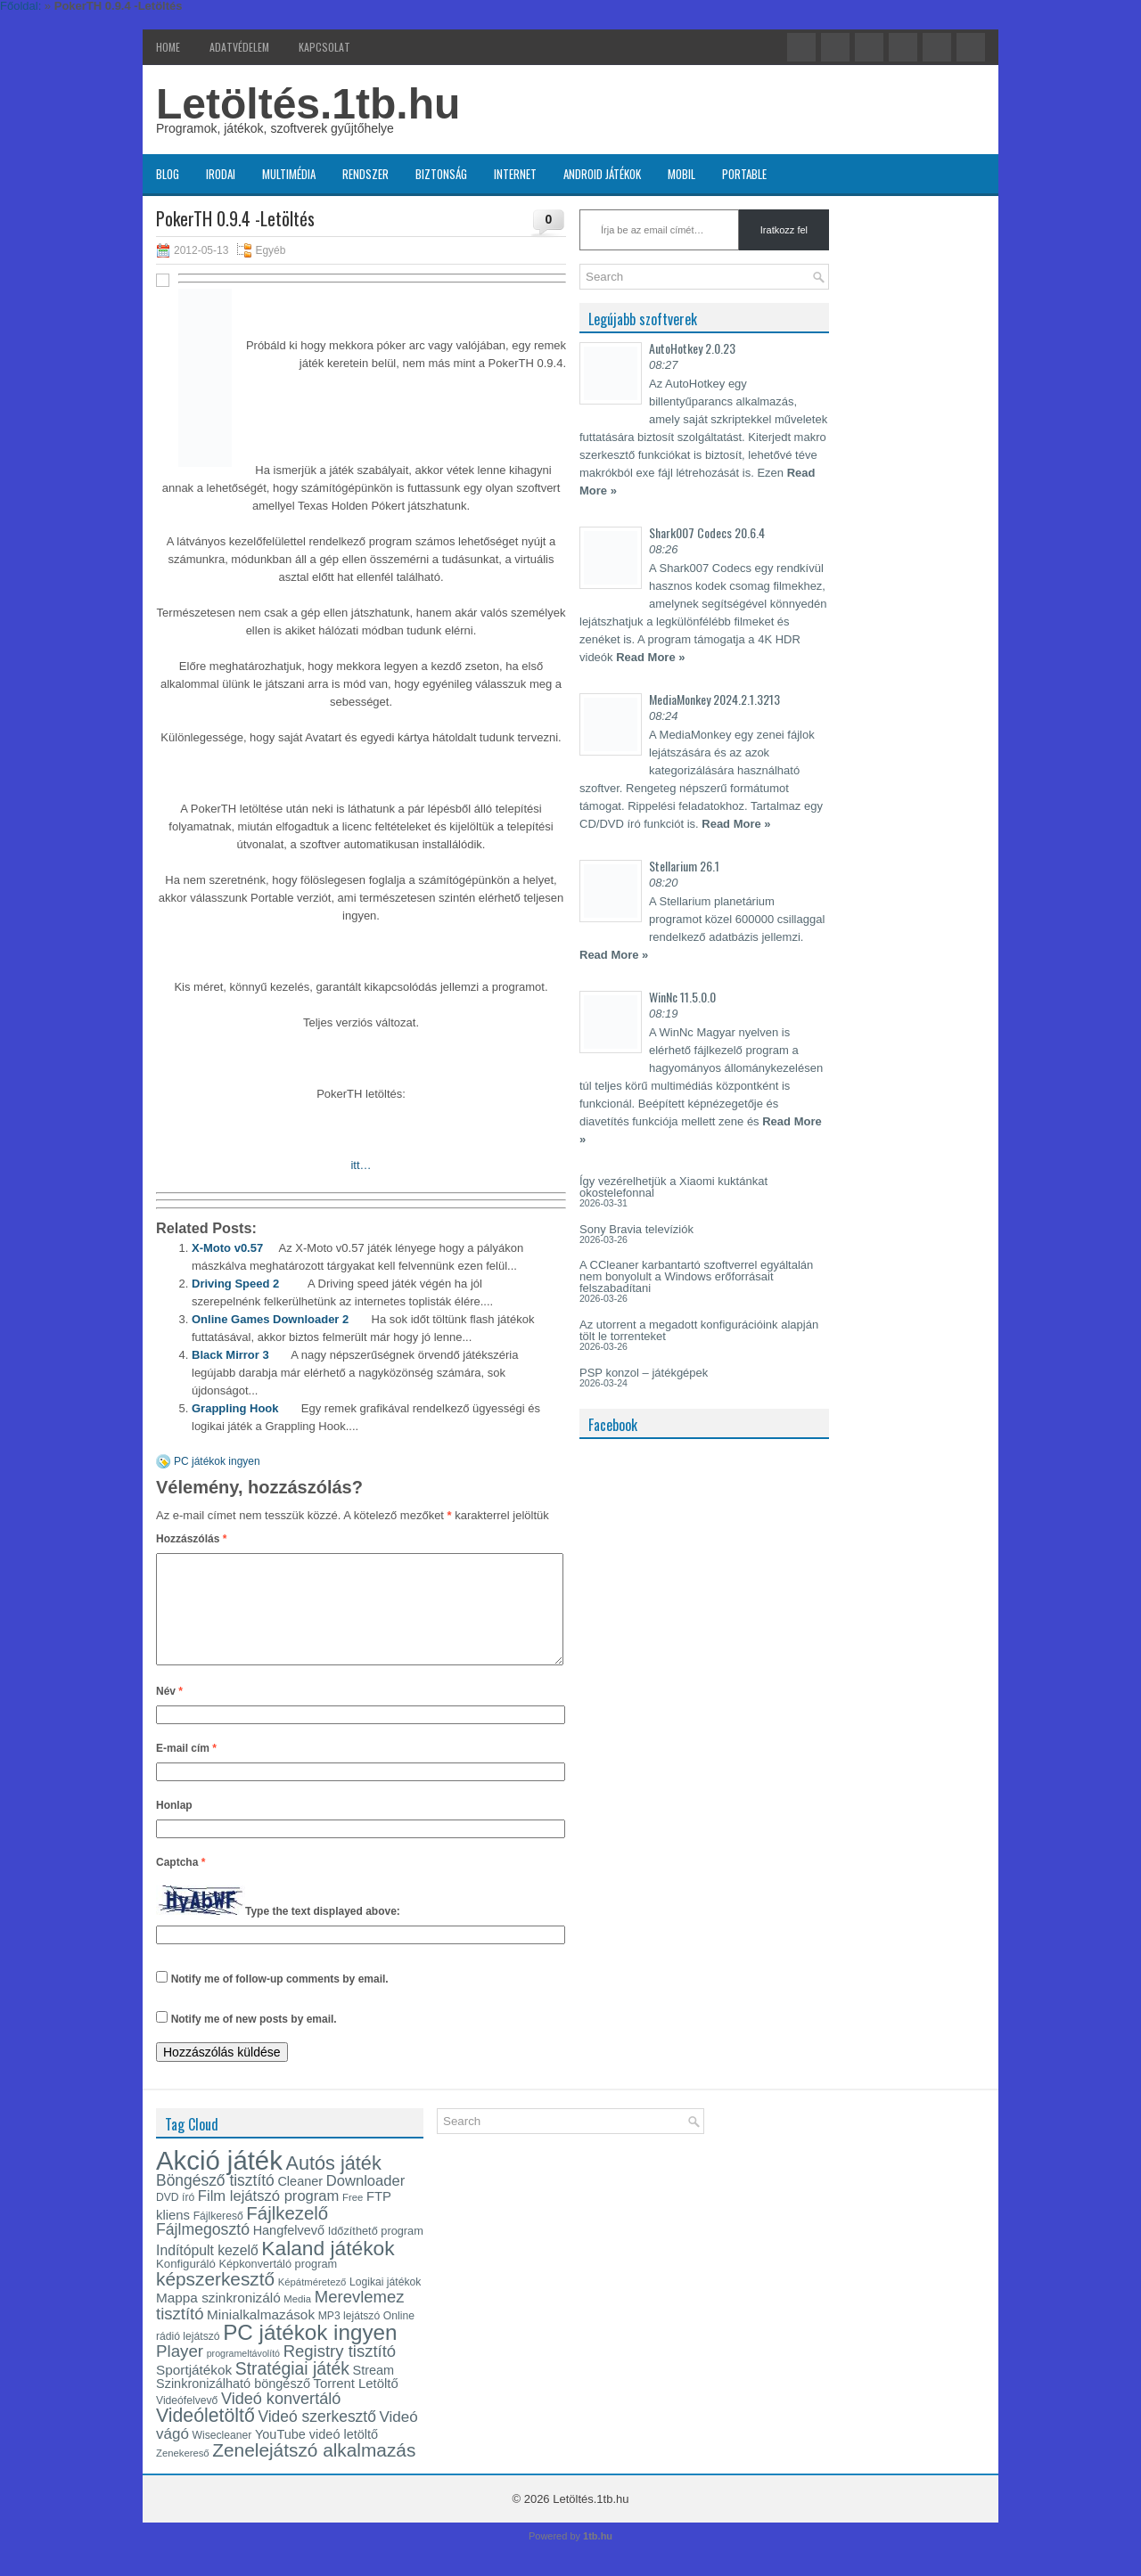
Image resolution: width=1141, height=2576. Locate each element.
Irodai (220, 174)
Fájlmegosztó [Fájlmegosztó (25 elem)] (203, 2251)
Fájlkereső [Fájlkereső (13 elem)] (218, 2237)
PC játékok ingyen (217, 1461)
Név (169, 1712)
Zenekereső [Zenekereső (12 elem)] (182, 2474)
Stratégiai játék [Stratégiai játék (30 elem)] (292, 2390)
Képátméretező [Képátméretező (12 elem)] (312, 2303)
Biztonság (441, 174)
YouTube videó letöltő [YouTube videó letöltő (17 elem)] (316, 2456)
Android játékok (602, 174)
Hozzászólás (191, 1539)
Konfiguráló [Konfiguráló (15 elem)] (186, 2285)
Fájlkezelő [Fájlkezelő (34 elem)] (287, 2235)
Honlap (174, 1826)
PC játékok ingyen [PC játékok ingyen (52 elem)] (310, 2354)
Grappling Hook (235, 1408)
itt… (360, 1165)
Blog (167, 174)
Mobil (681, 174)
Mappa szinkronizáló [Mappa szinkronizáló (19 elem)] (218, 2319)
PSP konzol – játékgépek (643, 1372)
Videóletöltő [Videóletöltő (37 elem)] (205, 2437)
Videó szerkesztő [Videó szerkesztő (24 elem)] (316, 2438)
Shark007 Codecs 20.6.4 (707, 532)
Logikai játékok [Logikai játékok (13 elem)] (385, 2303)
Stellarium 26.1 (684, 865)
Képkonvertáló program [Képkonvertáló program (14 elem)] (277, 2285)
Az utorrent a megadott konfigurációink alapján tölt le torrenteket (698, 1330)
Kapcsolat (324, 46)
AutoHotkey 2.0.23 (692, 348)
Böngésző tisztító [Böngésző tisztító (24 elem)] (215, 2202)
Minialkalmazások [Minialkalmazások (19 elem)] (261, 2335)
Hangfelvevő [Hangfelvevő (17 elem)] (288, 2252)
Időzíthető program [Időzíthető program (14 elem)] (375, 2252)
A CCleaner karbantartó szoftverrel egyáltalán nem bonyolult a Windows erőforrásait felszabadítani (696, 1276)
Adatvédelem (239, 46)
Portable (744, 174)
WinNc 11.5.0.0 (682, 996)
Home (168, 46)
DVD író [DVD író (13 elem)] (175, 2218)
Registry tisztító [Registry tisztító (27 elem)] (339, 2372)
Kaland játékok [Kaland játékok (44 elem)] (327, 2269)
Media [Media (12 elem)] (297, 2320)
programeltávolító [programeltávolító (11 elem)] (243, 2374)
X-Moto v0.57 (227, 1248)
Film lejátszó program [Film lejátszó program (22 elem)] (269, 2217)
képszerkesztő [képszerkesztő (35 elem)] (215, 2300)
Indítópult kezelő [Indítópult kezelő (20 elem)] (207, 2271)
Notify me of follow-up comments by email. (280, 2000)
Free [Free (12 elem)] (352, 2218)
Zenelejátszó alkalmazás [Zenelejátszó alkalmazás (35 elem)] (313, 2471)
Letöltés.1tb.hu (308, 103)
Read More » (650, 657)
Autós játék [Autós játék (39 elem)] (333, 2184)
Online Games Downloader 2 (270, 1319)
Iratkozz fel (784, 230)
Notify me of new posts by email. (254, 2040)
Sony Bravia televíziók (636, 1229)
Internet (515, 174)
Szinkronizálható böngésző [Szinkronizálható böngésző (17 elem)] (233, 2405)
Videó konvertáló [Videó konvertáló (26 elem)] (281, 2420)
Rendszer (365, 174)
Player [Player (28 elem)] (179, 2372)
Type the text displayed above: (322, 1932)
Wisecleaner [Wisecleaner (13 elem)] (222, 2456)
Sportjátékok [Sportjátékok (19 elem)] (194, 2391)
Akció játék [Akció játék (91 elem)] (219, 2181)
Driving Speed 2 (235, 1283)
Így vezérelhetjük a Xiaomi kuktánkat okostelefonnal (673, 1186)
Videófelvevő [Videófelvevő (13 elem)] (187, 2422)
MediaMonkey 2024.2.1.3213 (714, 699)
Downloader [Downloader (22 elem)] (366, 2202)
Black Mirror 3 (230, 1355)
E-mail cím (186, 1769)
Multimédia (289, 174)
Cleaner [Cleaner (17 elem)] (300, 2203)
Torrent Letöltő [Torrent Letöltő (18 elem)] (356, 2405)
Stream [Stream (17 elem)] (374, 2391)
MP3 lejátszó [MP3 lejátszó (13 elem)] (349, 2337)
